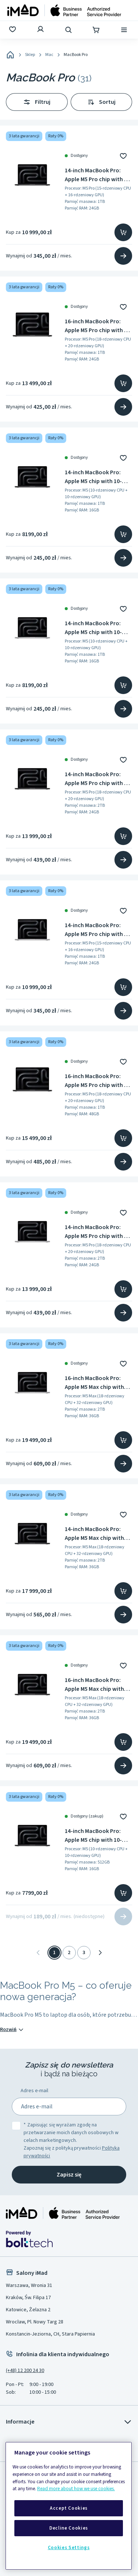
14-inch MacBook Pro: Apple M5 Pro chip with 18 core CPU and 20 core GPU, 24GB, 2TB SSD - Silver (97, 1232)
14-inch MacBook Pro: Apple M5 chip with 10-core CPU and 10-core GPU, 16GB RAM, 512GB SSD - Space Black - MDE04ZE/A (94, 1835)
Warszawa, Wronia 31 (29, 2285)
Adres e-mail (34, 2090)
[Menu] (124, 29)
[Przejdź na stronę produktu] (123, 256)
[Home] (10, 54)
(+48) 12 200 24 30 (25, 2370)
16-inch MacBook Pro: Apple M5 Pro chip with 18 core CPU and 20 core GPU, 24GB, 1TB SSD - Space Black (97, 326)
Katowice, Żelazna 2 (28, 2309)
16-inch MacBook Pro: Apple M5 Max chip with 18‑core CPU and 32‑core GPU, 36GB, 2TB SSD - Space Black (96, 1684)
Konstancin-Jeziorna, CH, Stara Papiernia (50, 2334)
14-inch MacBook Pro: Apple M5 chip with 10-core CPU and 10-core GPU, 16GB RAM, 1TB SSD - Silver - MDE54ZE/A (98, 628)
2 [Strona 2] (69, 1952)
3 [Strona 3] (83, 1952)
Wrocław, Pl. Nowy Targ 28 (34, 2322)
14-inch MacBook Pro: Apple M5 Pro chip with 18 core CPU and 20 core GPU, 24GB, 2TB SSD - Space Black (97, 779)
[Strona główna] (64, 10)
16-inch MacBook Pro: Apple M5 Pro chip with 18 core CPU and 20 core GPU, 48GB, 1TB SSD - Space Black (97, 1081)
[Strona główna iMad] (63, 2213)
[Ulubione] (13, 29)
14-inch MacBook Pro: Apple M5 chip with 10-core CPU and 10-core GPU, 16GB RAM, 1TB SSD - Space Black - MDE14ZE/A (98, 477)
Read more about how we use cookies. (76, 2488)
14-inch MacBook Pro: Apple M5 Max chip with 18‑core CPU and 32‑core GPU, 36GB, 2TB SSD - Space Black (96, 1533)
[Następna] (100, 1952)
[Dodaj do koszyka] (123, 232)
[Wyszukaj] (69, 29)
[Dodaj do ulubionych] (123, 156)
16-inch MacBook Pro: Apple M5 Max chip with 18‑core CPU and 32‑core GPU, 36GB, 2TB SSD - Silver (96, 1382)
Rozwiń (12, 2029)
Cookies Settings (69, 2547)
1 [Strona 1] (54, 1952)
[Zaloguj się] (41, 29)
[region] (68, 2506)
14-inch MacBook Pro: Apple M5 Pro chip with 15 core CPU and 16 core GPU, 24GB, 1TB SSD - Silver (97, 930)
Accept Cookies (69, 2508)
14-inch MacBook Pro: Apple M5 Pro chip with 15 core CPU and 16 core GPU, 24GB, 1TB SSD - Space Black (97, 175)
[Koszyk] (96, 29)
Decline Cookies (68, 2528)
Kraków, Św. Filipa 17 (28, 2297)
